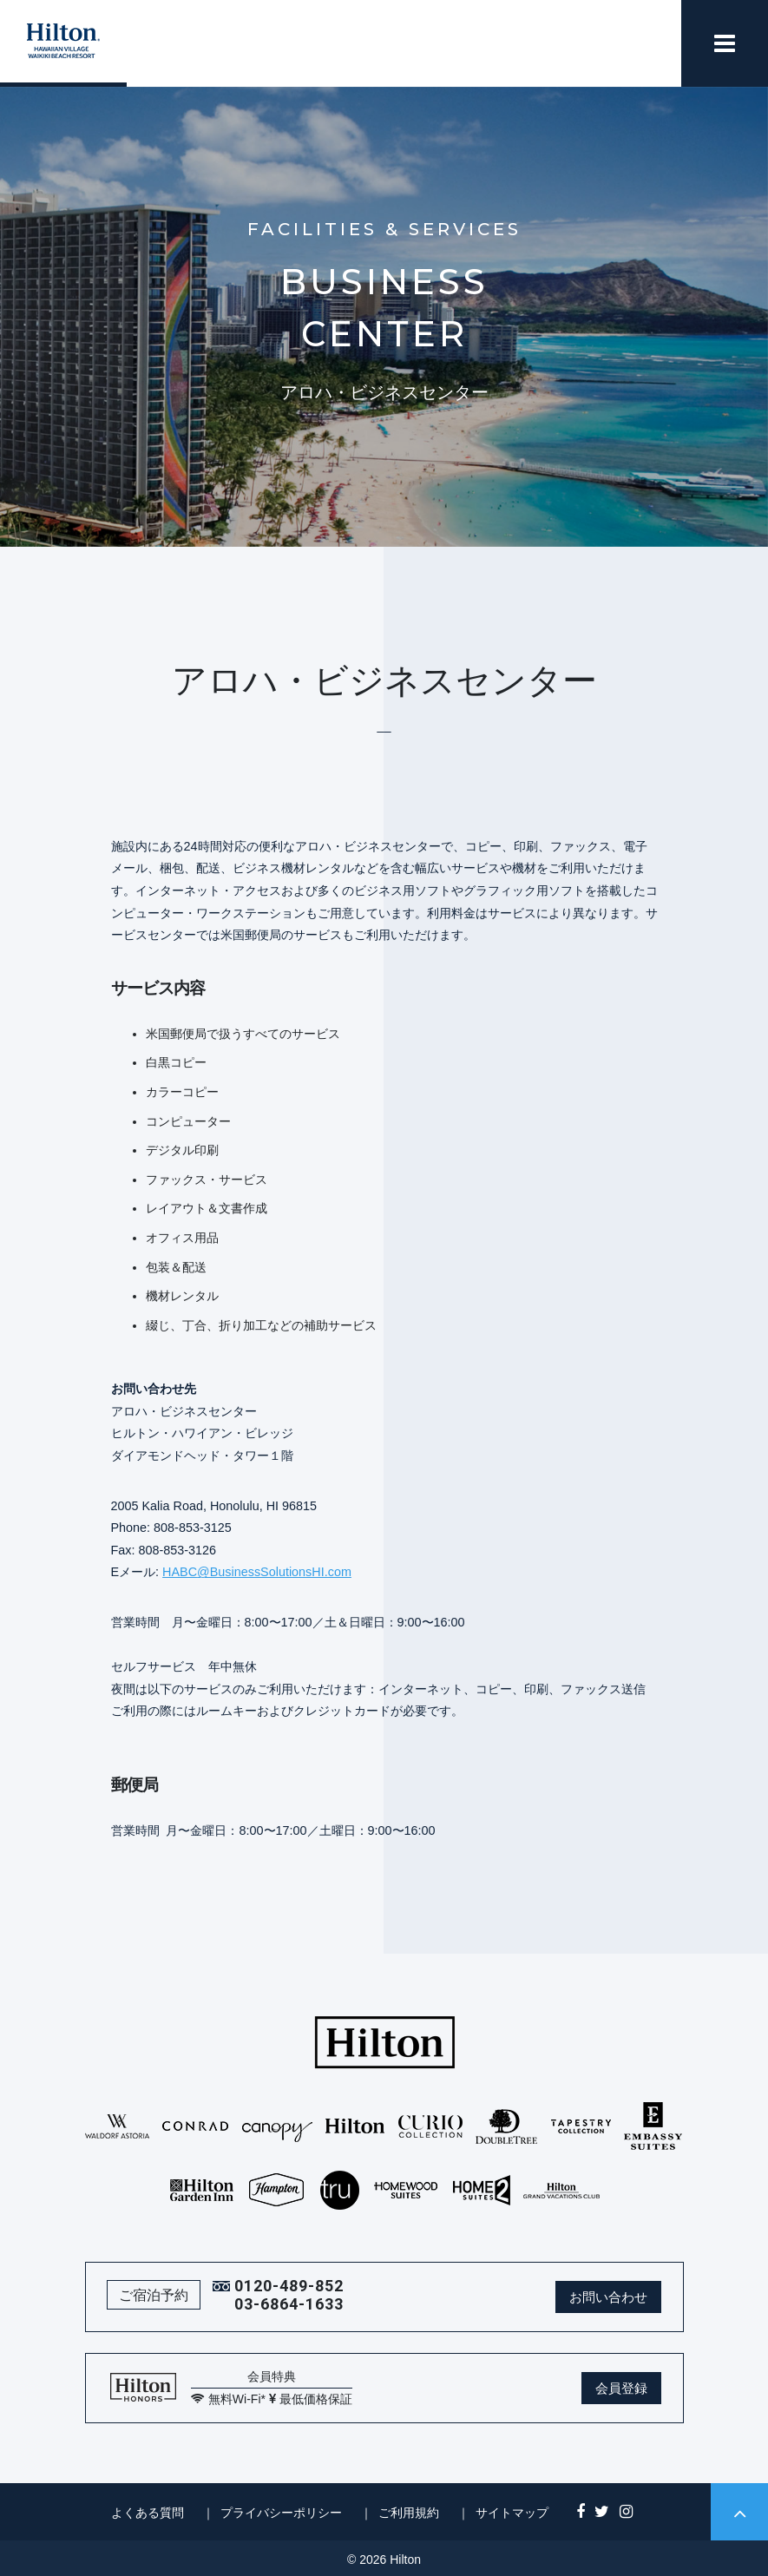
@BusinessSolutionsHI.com (274, 1572)
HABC (179, 1572)
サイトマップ (512, 2513)
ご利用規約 (408, 2513)
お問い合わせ (608, 2297)
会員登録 (621, 2388)
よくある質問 (147, 2513)
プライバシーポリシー (281, 2513)
